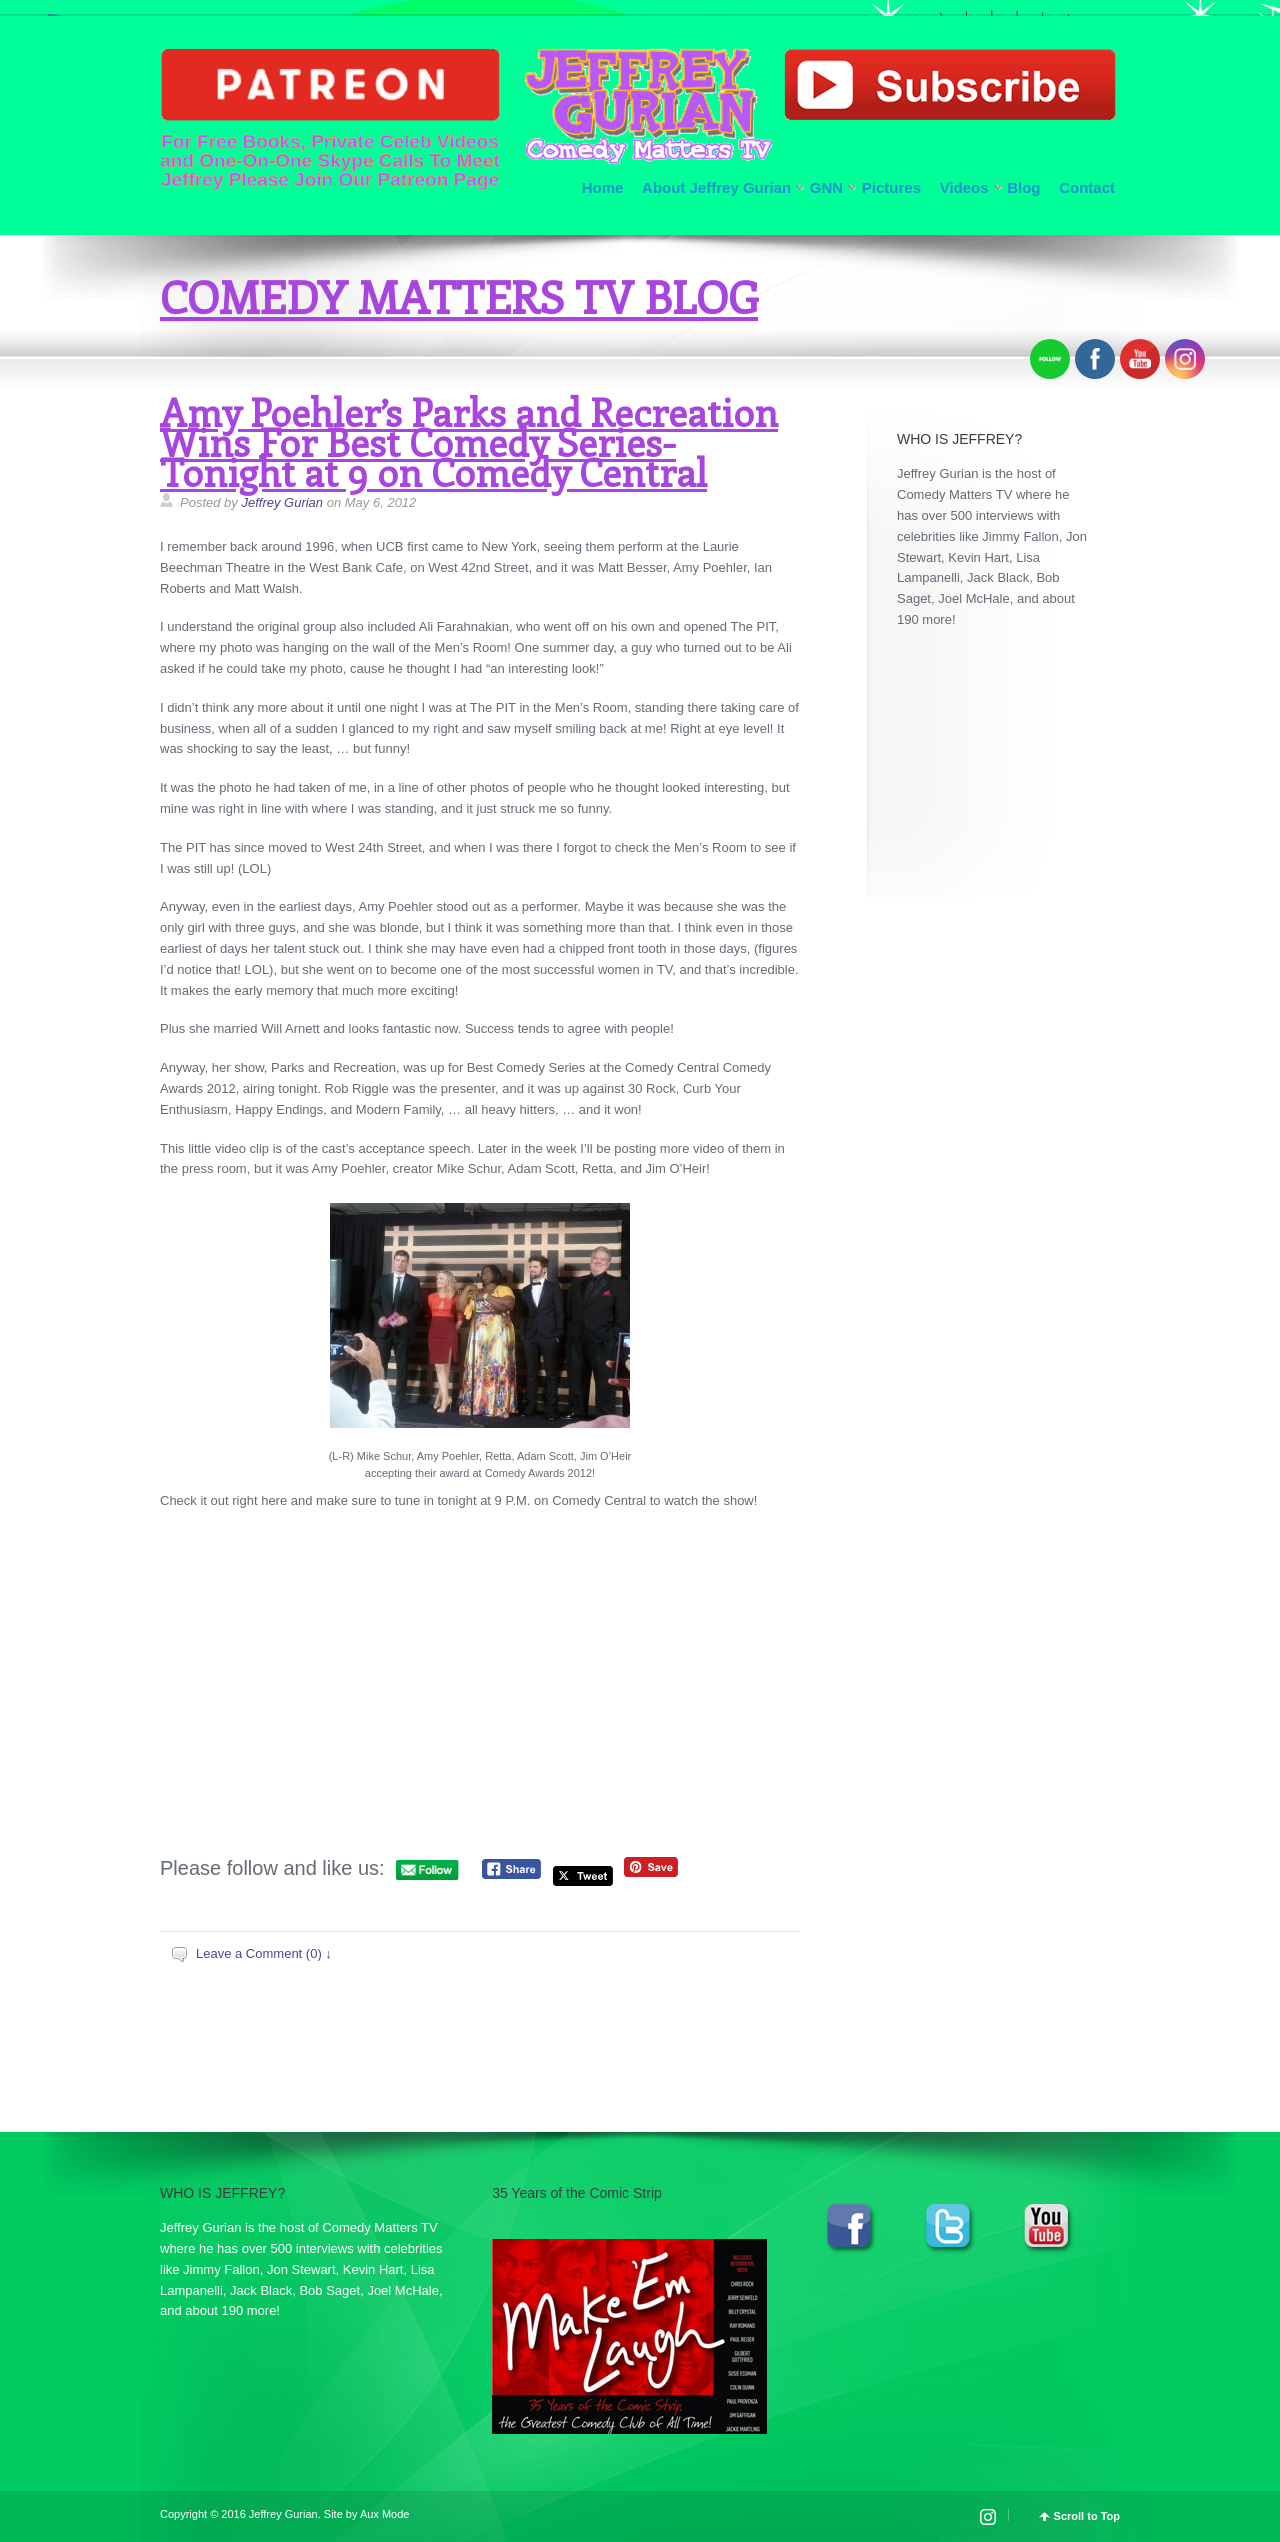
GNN (826, 187)
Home (603, 187)
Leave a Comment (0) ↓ (264, 1953)
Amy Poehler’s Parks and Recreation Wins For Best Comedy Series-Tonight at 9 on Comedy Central (469, 441)
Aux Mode (385, 2514)
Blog (1023, 187)
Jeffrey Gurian (282, 502)
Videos (964, 187)
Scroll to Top (1087, 2516)
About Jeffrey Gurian (716, 187)
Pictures (891, 187)
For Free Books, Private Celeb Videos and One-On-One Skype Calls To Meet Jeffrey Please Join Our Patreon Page (330, 118)
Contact (1087, 187)
